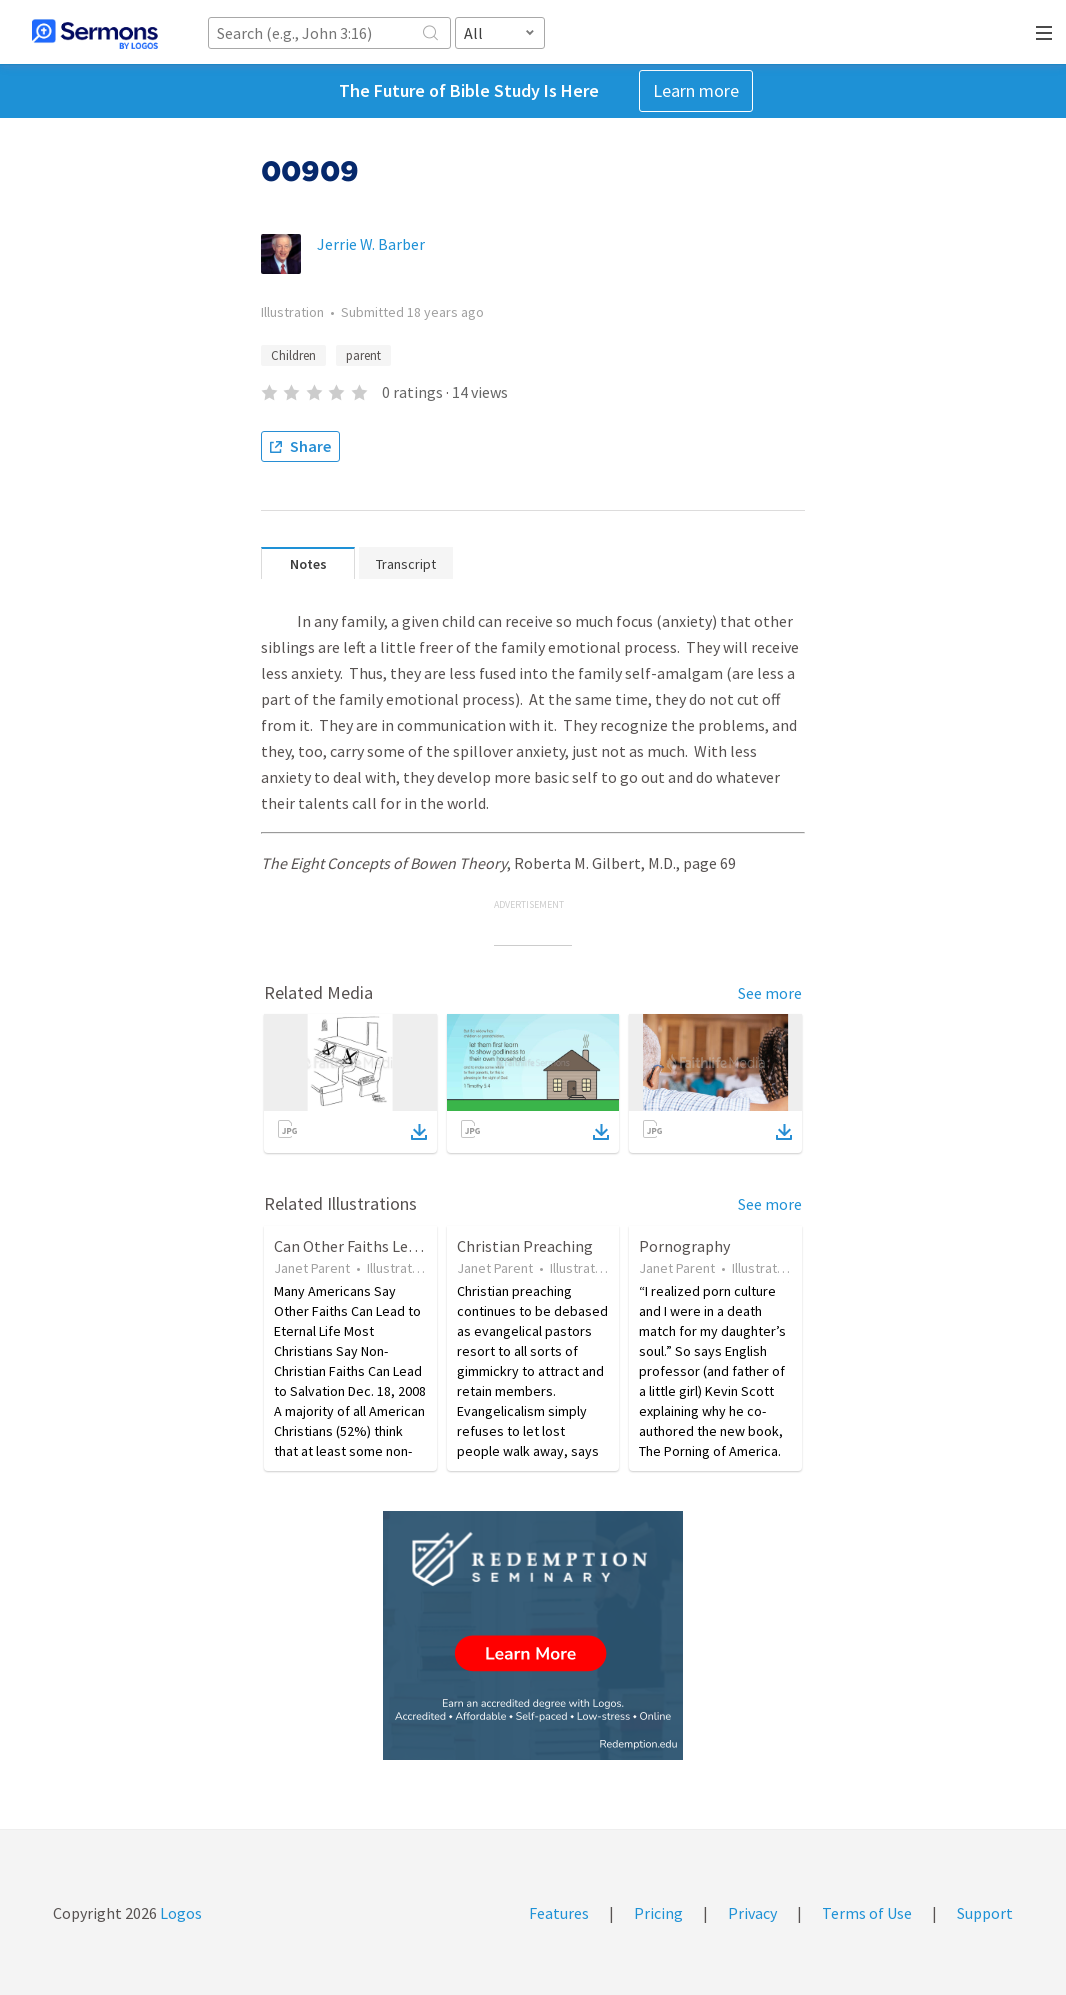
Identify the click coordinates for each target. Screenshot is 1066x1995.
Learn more (696, 90)
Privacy (752, 1913)
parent (363, 355)
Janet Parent (312, 1268)
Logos (179, 1913)
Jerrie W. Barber (371, 244)
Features (559, 1913)
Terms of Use (867, 1913)
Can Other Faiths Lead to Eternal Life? (404, 1246)
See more (770, 993)
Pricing (658, 1913)
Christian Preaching (525, 1246)
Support (985, 1913)
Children (293, 355)
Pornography (684, 1246)
